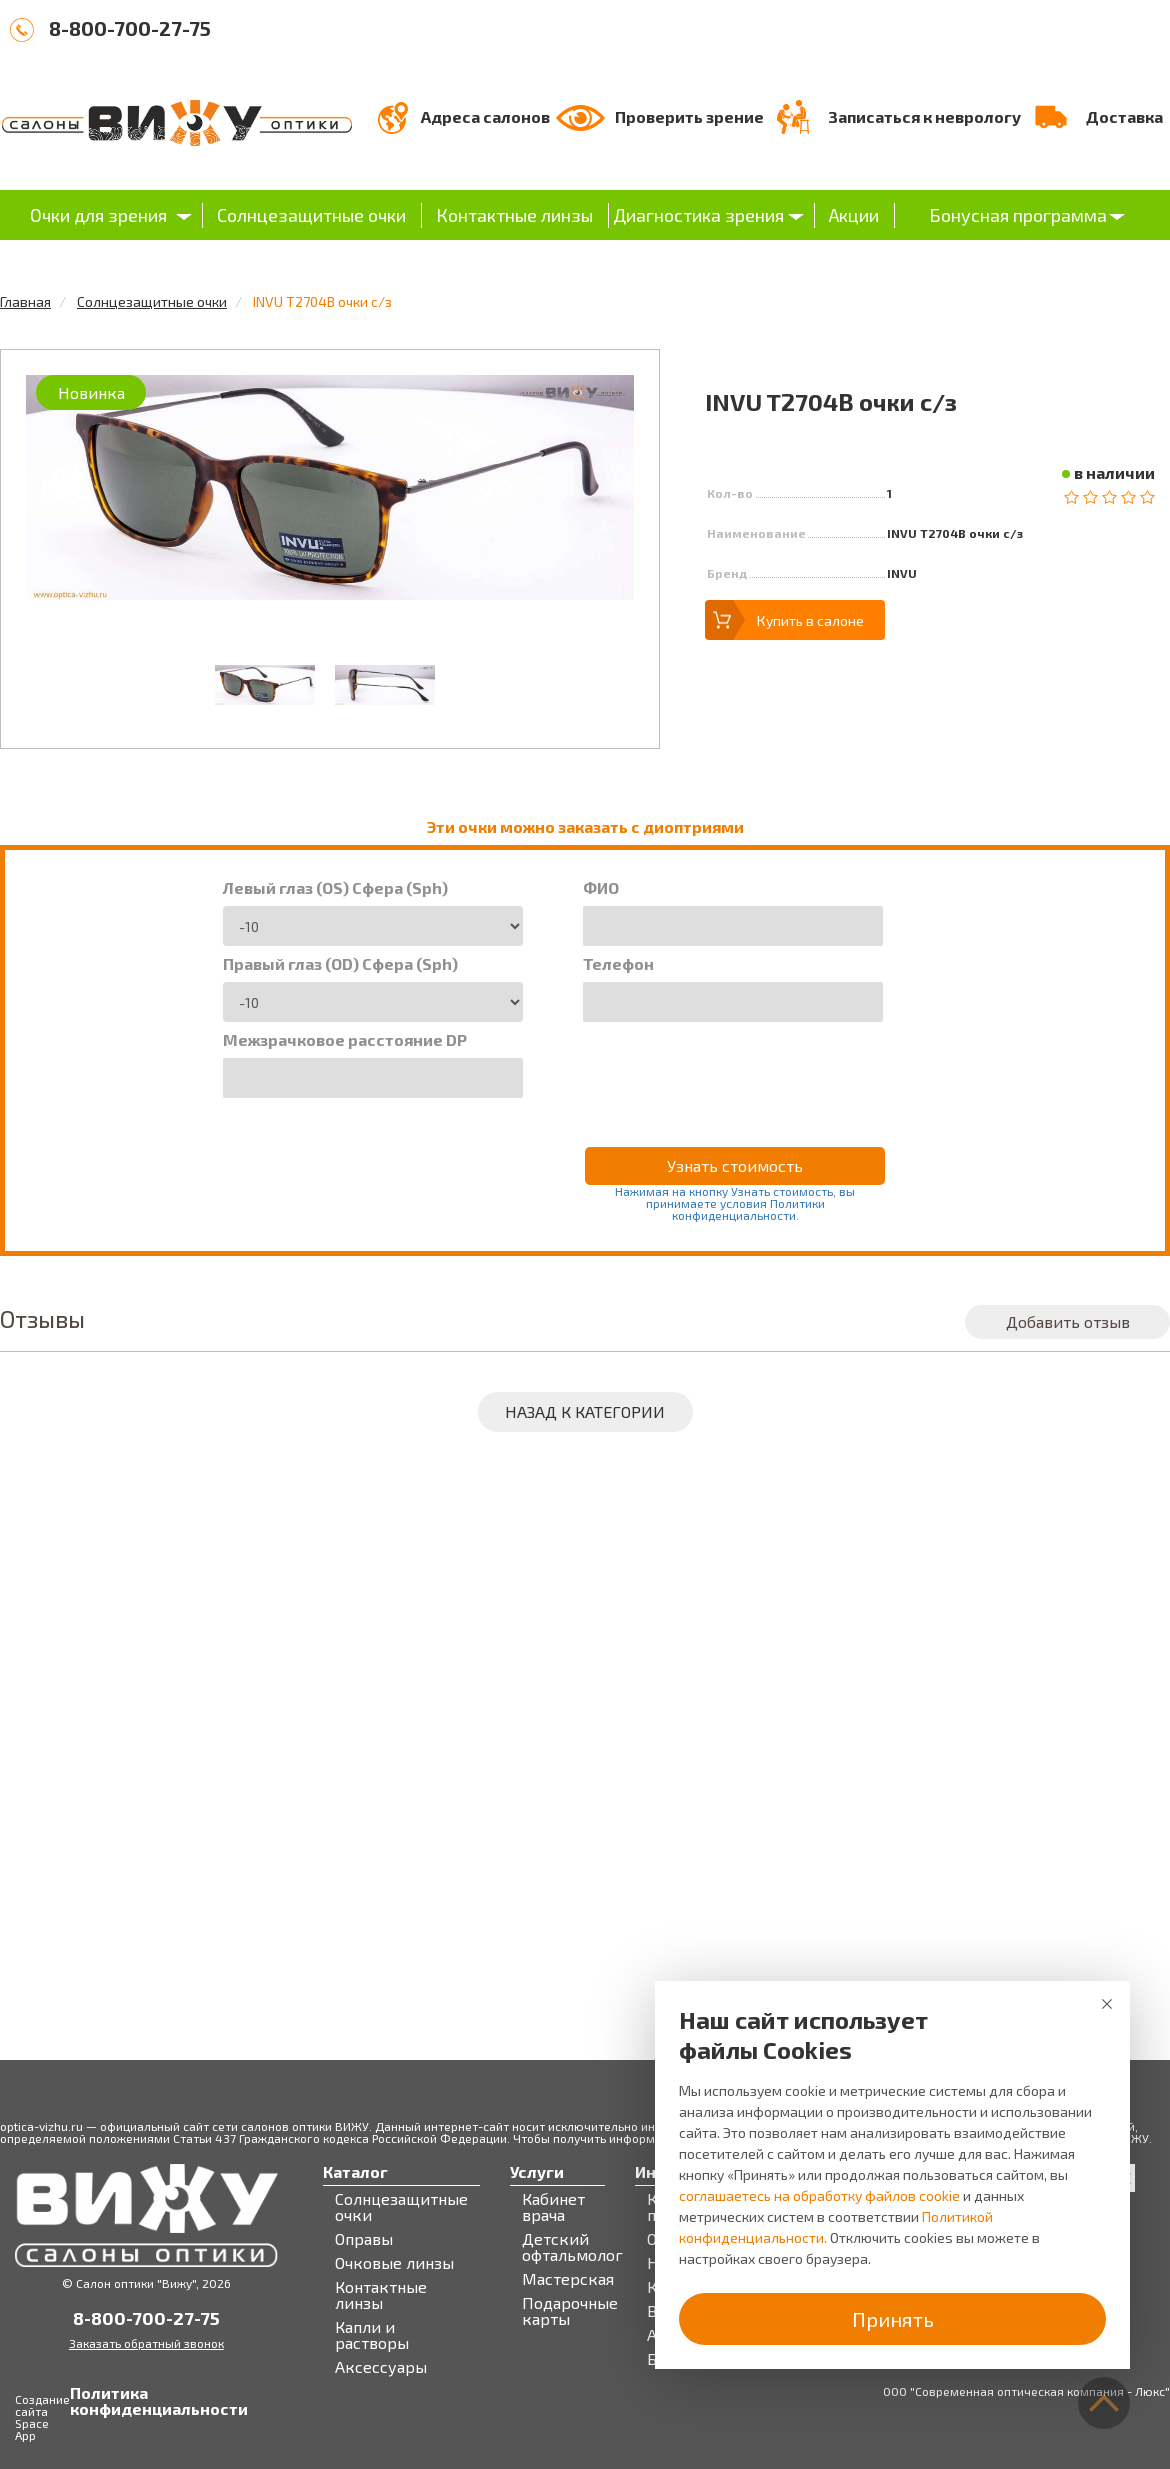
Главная (25, 301)
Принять (893, 2319)
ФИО (601, 888)
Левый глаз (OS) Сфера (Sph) (335, 888)
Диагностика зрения (698, 215)
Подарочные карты (570, 2311)
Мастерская (568, 2279)
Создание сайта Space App (42, 2417)
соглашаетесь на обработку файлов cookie (819, 2195)
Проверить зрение (689, 116)
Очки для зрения (98, 215)
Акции (854, 215)
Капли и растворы (372, 2335)
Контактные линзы (514, 215)
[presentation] (735, 1071)
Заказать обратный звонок (146, 2343)
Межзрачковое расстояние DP (345, 1040)
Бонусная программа (1018, 215)
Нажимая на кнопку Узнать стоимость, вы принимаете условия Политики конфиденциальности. (735, 1203)
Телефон (618, 964)
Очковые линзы (394, 2263)
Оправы (364, 2239)
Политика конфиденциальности (90, 2401)
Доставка (1124, 116)
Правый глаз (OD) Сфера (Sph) (340, 964)
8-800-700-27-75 (130, 28)
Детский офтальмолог (572, 2247)
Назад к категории (585, 1411)
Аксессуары (381, 2367)
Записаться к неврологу (924, 116)
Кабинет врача (553, 2207)
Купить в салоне (810, 620)
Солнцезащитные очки (311, 215)
